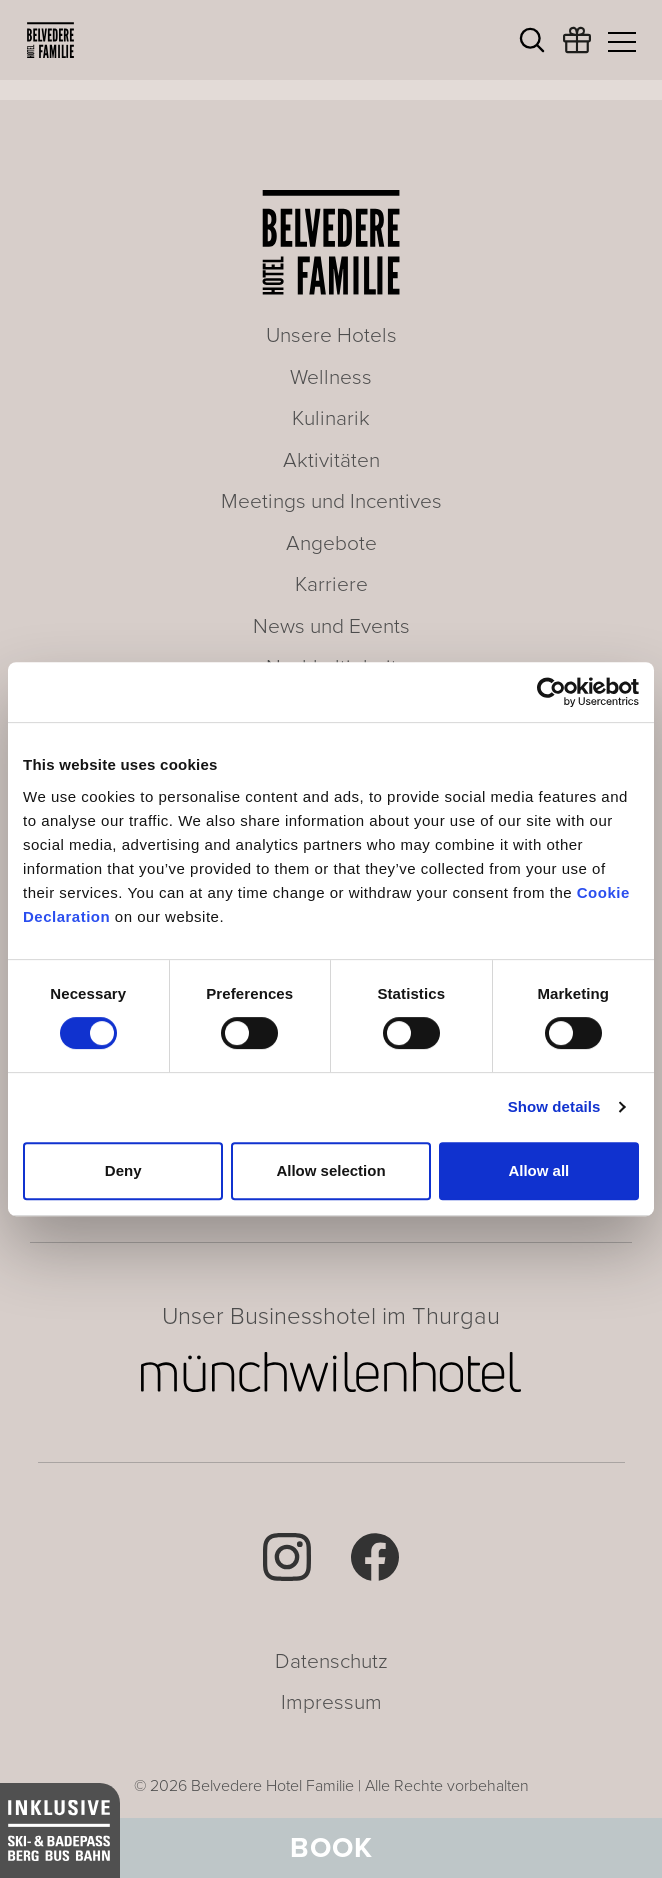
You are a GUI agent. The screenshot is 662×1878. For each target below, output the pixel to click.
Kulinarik (331, 418)
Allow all (538, 1170)
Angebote (331, 543)
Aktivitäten (331, 460)
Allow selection (330, 1170)
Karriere (331, 584)
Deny (123, 1170)
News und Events (331, 626)
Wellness (331, 377)
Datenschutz (331, 1661)
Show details (554, 1106)
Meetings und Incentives (331, 501)
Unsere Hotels (331, 335)
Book (331, 1848)
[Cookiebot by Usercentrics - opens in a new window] (551, 692)
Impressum (331, 1702)
